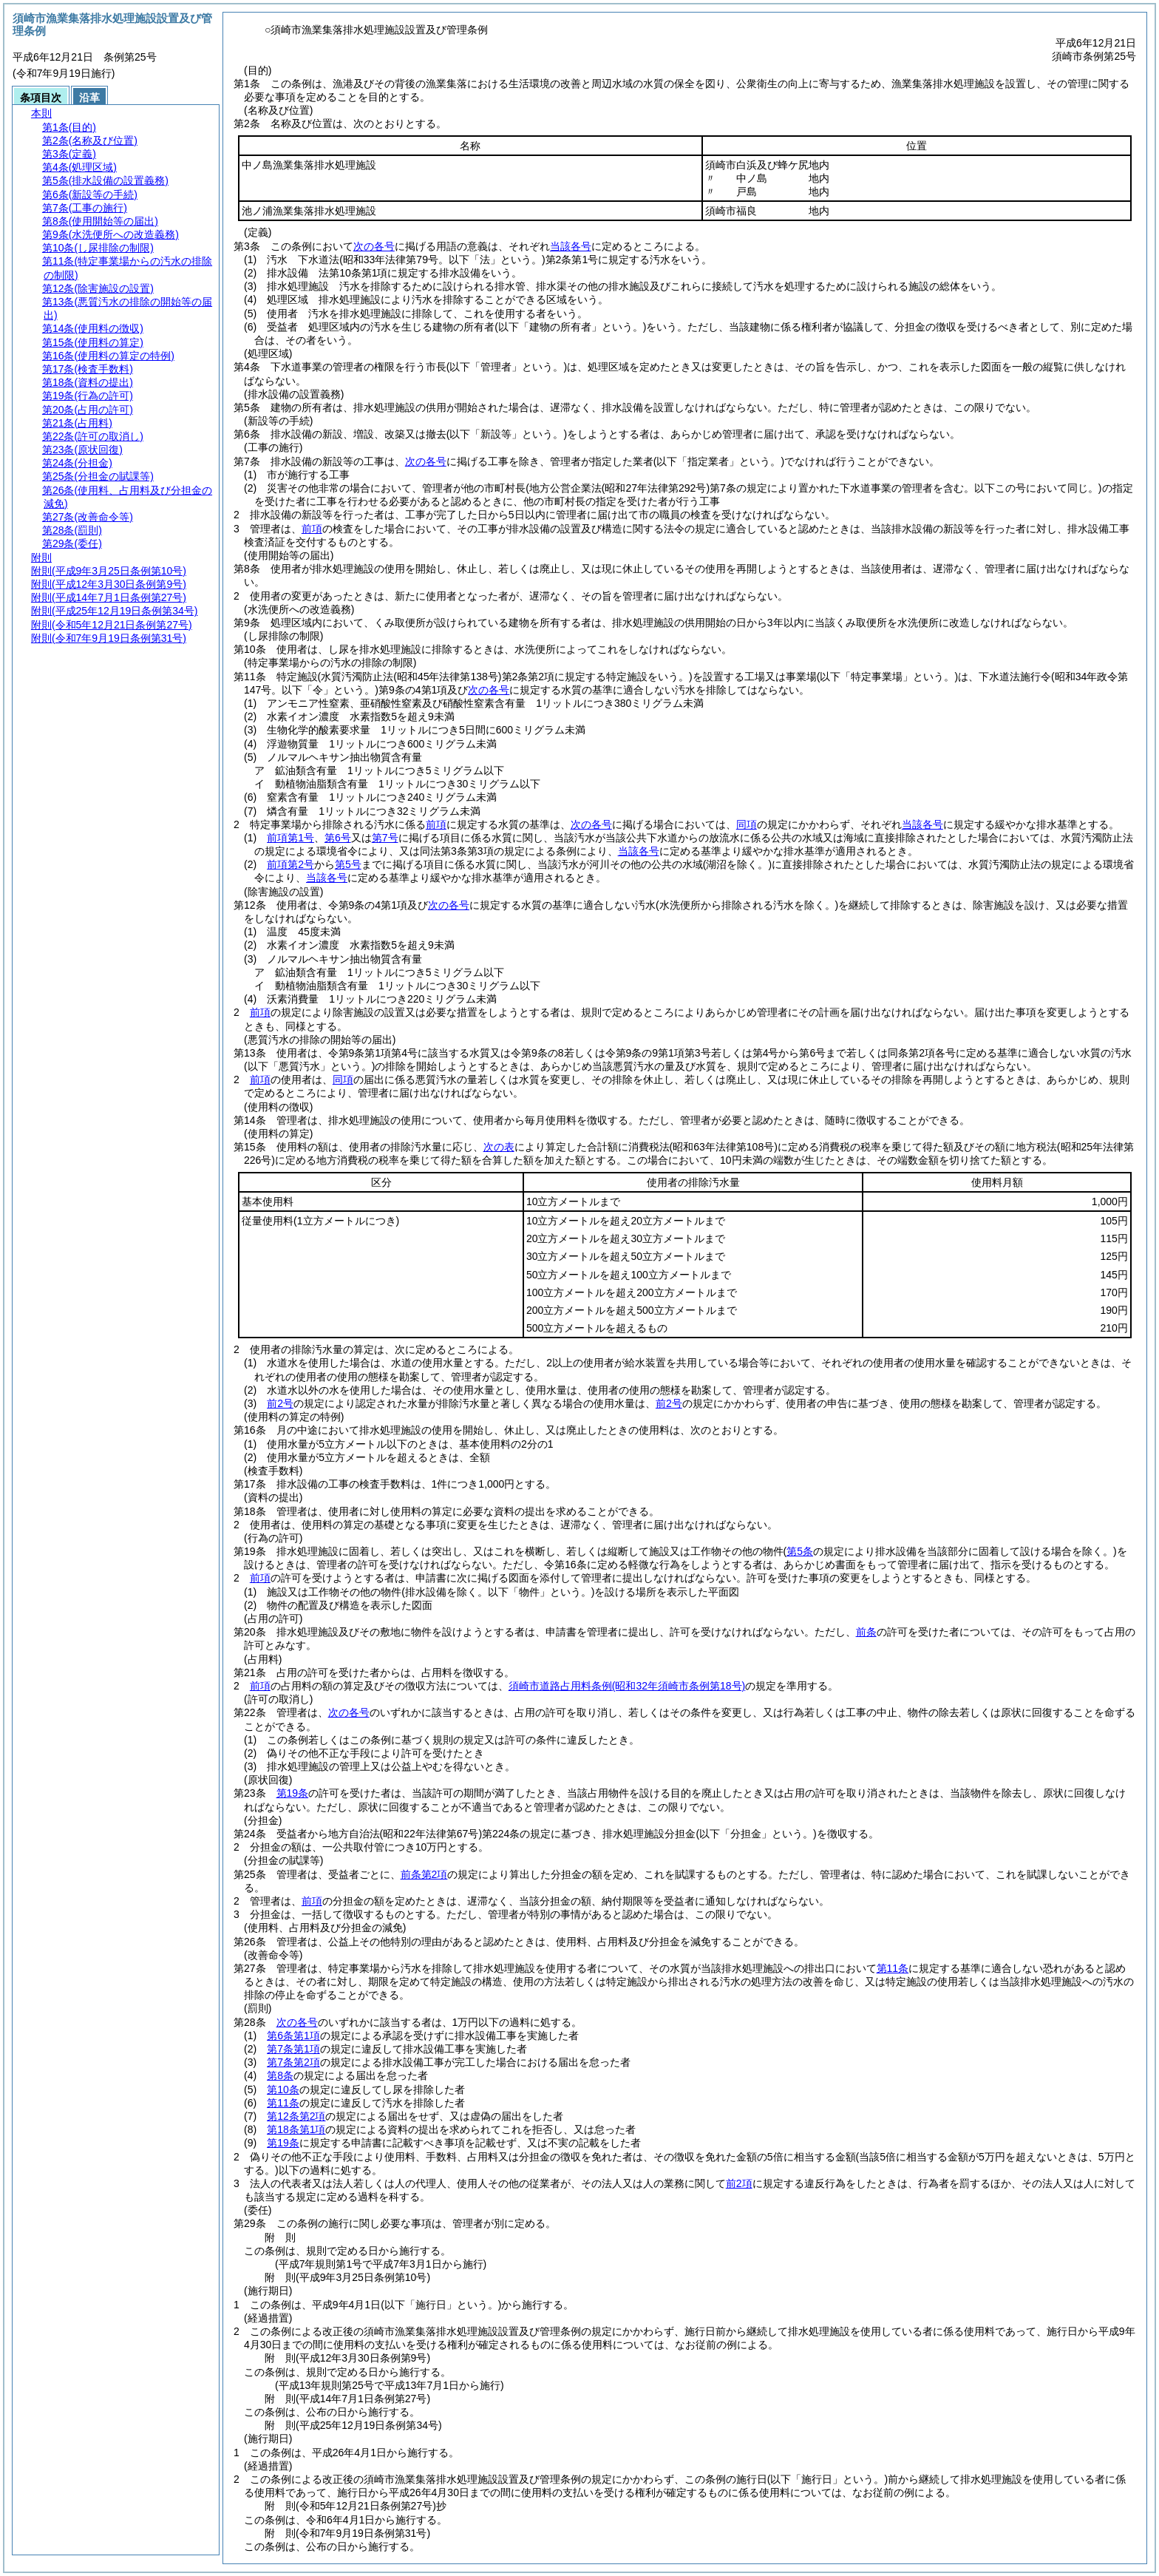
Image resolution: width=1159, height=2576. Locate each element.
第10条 (283, 2089)
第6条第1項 (293, 2035)
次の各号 (374, 246)
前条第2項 (424, 1874)
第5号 (348, 864)
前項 (312, 529)
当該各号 (570, 246)
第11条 (893, 1968)
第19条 (292, 1793)
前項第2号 (290, 864)
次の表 (498, 1147)
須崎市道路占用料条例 (627, 1686)
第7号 (385, 838)
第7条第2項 (293, 2062)
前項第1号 (290, 838)
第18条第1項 (296, 2129)
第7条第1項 (293, 2049)
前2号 (280, 1403)
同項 (746, 824)
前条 (866, 1632)
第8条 (280, 2075)
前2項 (739, 2183)
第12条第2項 (296, 2116)
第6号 (337, 838)
